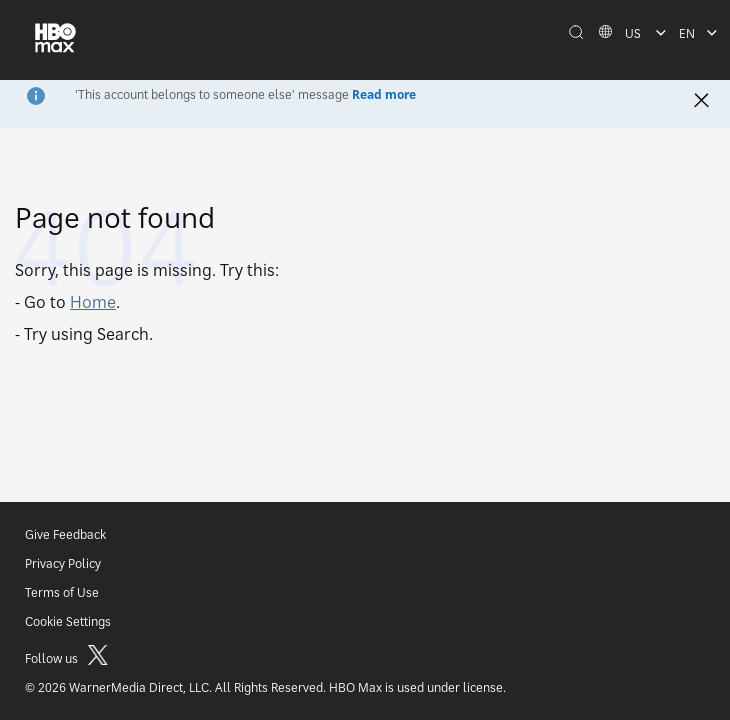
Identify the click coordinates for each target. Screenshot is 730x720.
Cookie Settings (68, 621)
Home (93, 302)
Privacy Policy (63, 563)
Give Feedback (65, 534)
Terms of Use (62, 592)
